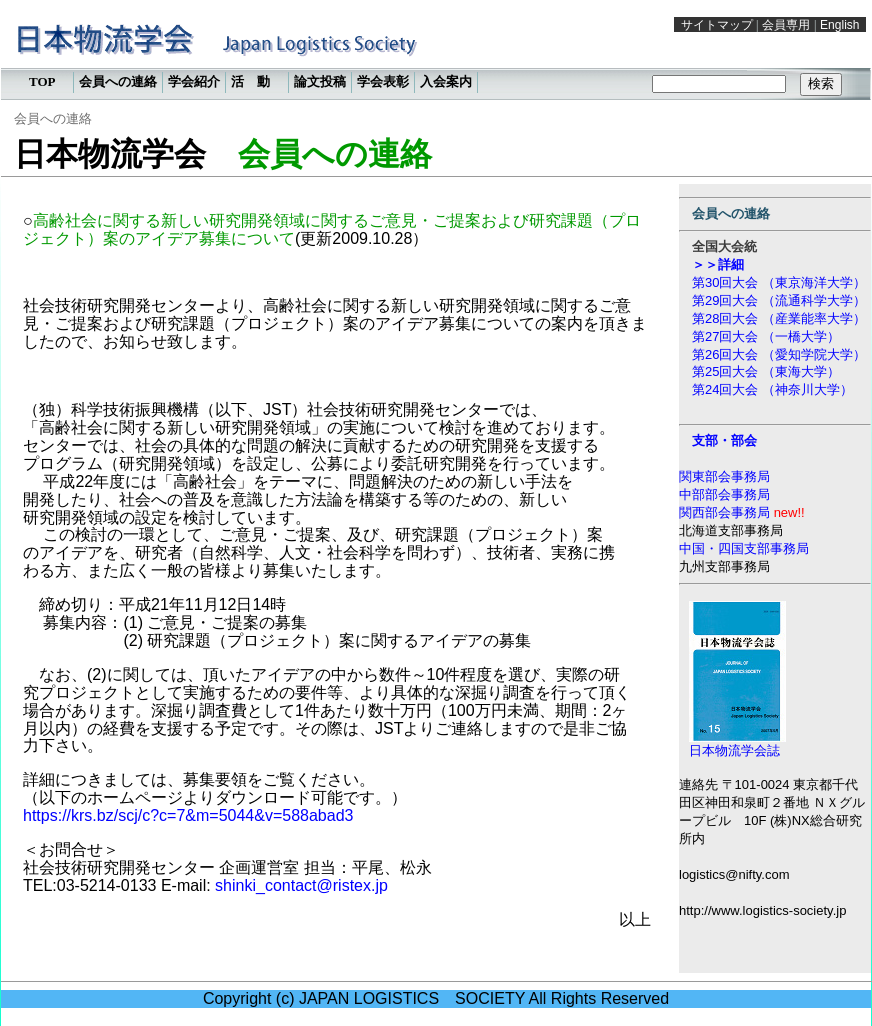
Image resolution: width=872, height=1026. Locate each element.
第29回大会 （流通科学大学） (779, 300)
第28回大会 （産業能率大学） (779, 318)
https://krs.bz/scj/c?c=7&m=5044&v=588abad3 (188, 815)
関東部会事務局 (724, 476)
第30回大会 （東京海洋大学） (779, 282)
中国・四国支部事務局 (744, 548)
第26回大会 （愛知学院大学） (779, 354)
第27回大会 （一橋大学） (766, 336)
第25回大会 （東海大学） (766, 371)
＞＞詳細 (718, 264)
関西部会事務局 (726, 512)
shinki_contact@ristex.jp (301, 885)
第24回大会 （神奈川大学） (772, 389)
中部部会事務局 (724, 494)
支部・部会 (724, 440)
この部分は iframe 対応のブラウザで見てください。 (436, 55)
